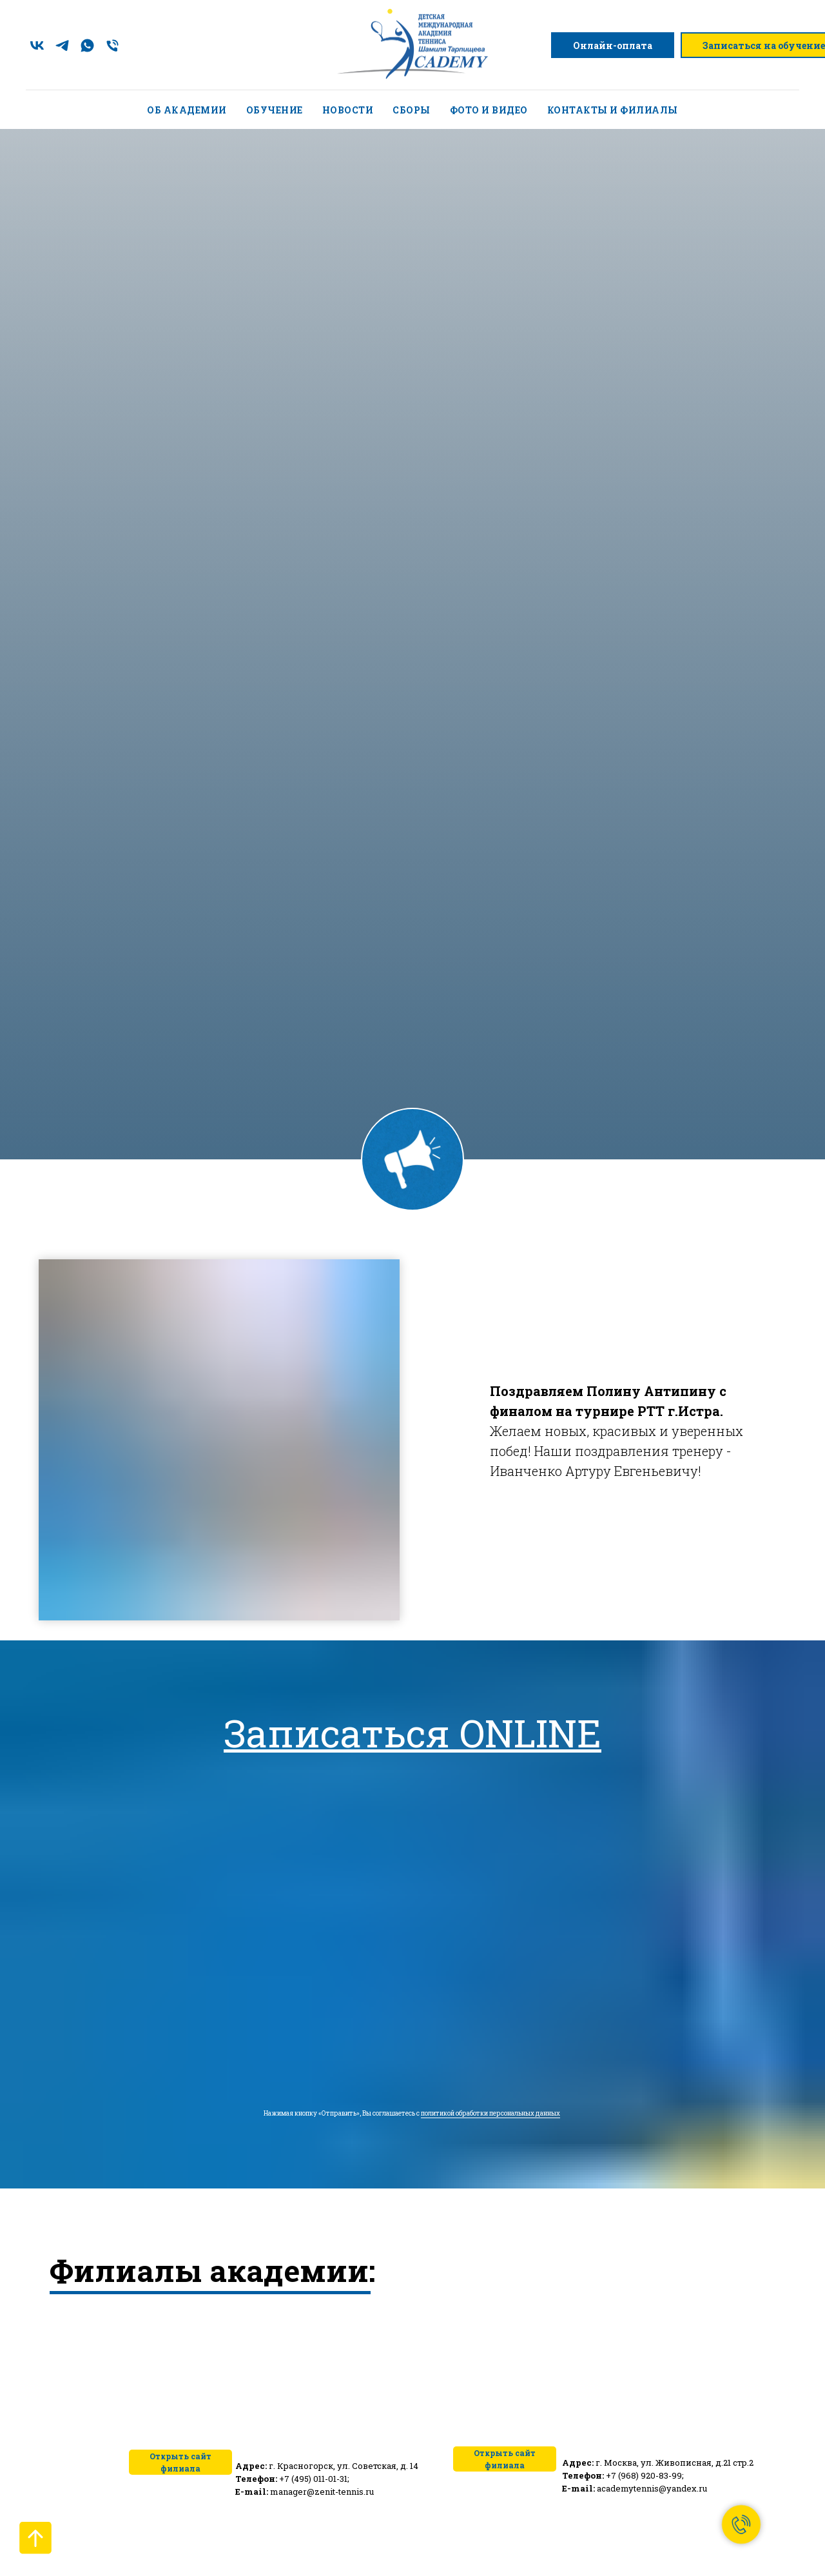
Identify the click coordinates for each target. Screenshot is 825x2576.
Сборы (412, 110)
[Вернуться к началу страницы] (35, 2538)
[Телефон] (112, 45)
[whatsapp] (87, 45)
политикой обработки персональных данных (490, 2113)
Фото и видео (489, 110)
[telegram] (62, 45)
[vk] (37, 45)
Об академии (187, 110)
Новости (348, 110)
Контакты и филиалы (612, 110)
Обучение (274, 110)
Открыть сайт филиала (505, 2459)
